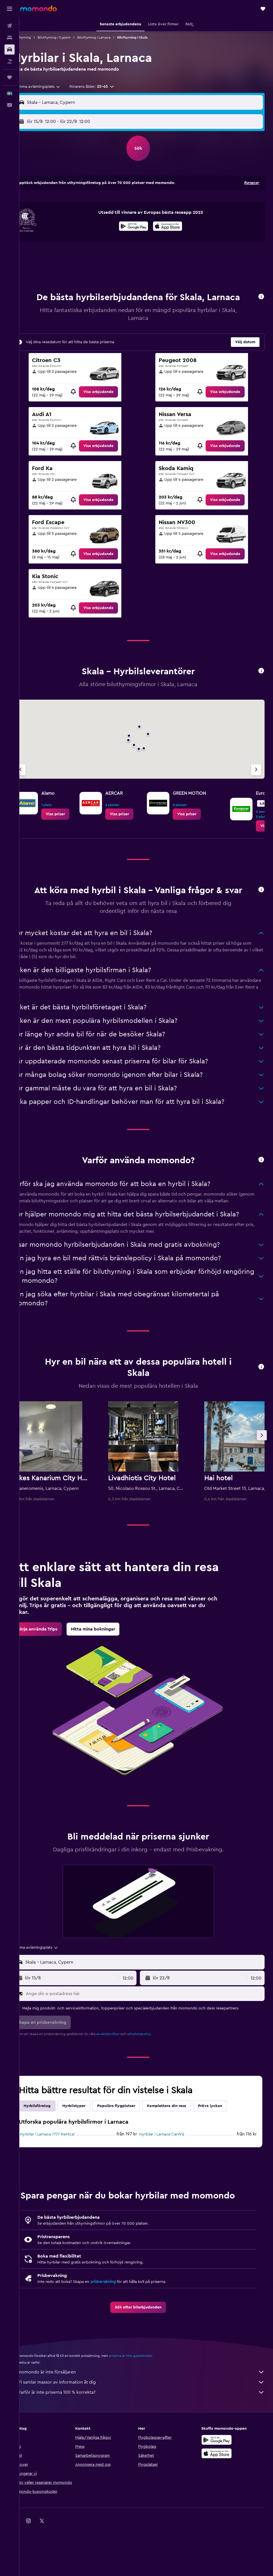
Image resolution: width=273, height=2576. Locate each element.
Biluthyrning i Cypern (69, 37)
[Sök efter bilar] (9, 49)
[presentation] (175, 232)
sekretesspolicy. (155, 2072)
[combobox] (51, 93)
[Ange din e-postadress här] (151, 2032)
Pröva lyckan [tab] (226, 2144)
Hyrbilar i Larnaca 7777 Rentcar (63, 2173)
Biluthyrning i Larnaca (109, 37)
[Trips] (9, 77)
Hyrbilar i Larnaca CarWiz (169, 2173)
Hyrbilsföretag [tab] (52, 2144)
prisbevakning (118, 2320)
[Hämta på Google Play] (141, 233)
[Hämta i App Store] (175, 233)
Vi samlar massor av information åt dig (149, 2420)
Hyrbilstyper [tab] (89, 2144)
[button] (9, 9)
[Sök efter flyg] (9, 26)
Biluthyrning (37, 37)
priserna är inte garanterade (146, 2394)
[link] (110, 410)
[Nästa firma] (256, 787)
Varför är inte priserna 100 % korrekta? (149, 2430)
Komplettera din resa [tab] (182, 2144)
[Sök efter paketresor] (9, 61)
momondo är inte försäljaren (149, 2410)
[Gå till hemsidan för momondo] (38, 8)
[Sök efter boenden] (9, 37)
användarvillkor (123, 2072)
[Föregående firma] (36, 787)
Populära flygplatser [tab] (132, 2144)
